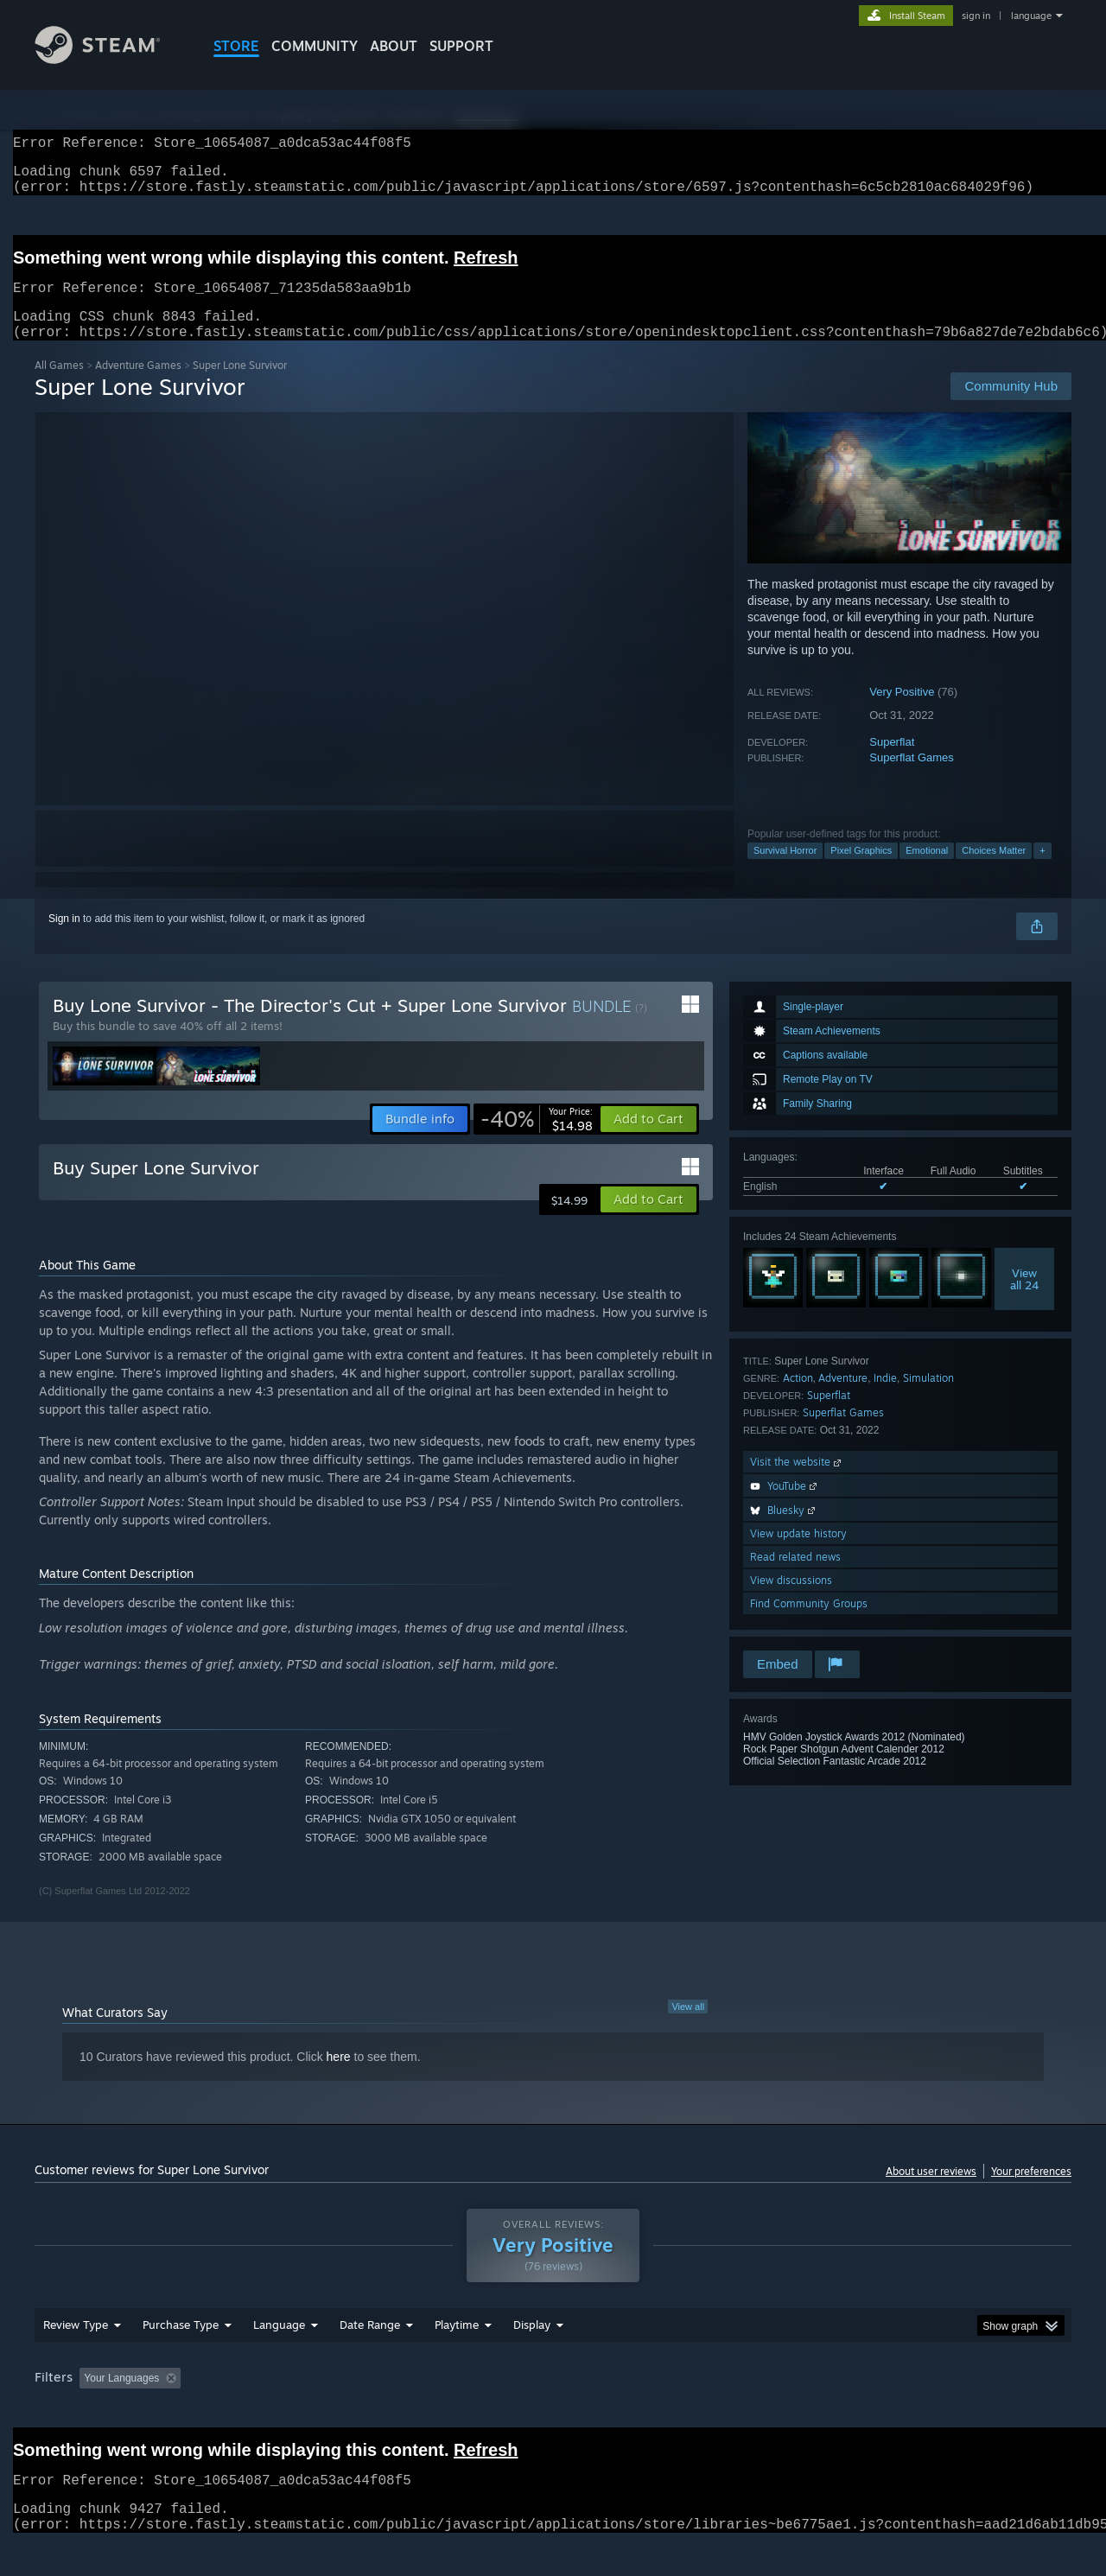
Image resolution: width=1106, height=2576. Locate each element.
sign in (976, 16)
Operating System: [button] (698, 2411)
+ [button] (1042, 871)
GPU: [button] (845, 2411)
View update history (798, 1554)
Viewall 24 (1024, 1300)
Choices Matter (994, 871)
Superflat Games (911, 778)
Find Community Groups (809, 1624)
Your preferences (1031, 2191)
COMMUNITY (314, 45)
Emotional (927, 871)
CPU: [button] (787, 2411)
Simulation (928, 1398)
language (1031, 16)
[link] (536, 1140)
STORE (236, 45)
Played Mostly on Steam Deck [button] (554, 2411)
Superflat (891, 762)
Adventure (843, 1398)
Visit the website (797, 1482)
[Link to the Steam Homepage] (111, 59)
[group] (553, 2412)
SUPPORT (461, 45)
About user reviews (931, 2191)
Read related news (795, 1577)
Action (798, 1398)
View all (687, 2027)
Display (531, 2357)
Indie (885, 1398)
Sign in (64, 939)
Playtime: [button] (430, 2411)
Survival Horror (785, 871)
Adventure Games (138, 385)
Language (279, 2357)
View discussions (791, 1600)
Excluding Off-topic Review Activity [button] (296, 2411)
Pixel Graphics (861, 871)
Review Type (75, 2357)
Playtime (457, 2357)
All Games (59, 385)
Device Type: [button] (920, 2411)
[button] (648, 1140)
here (339, 2077)
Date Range (370, 2357)
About (393, 45)
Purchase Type (181, 2357)
